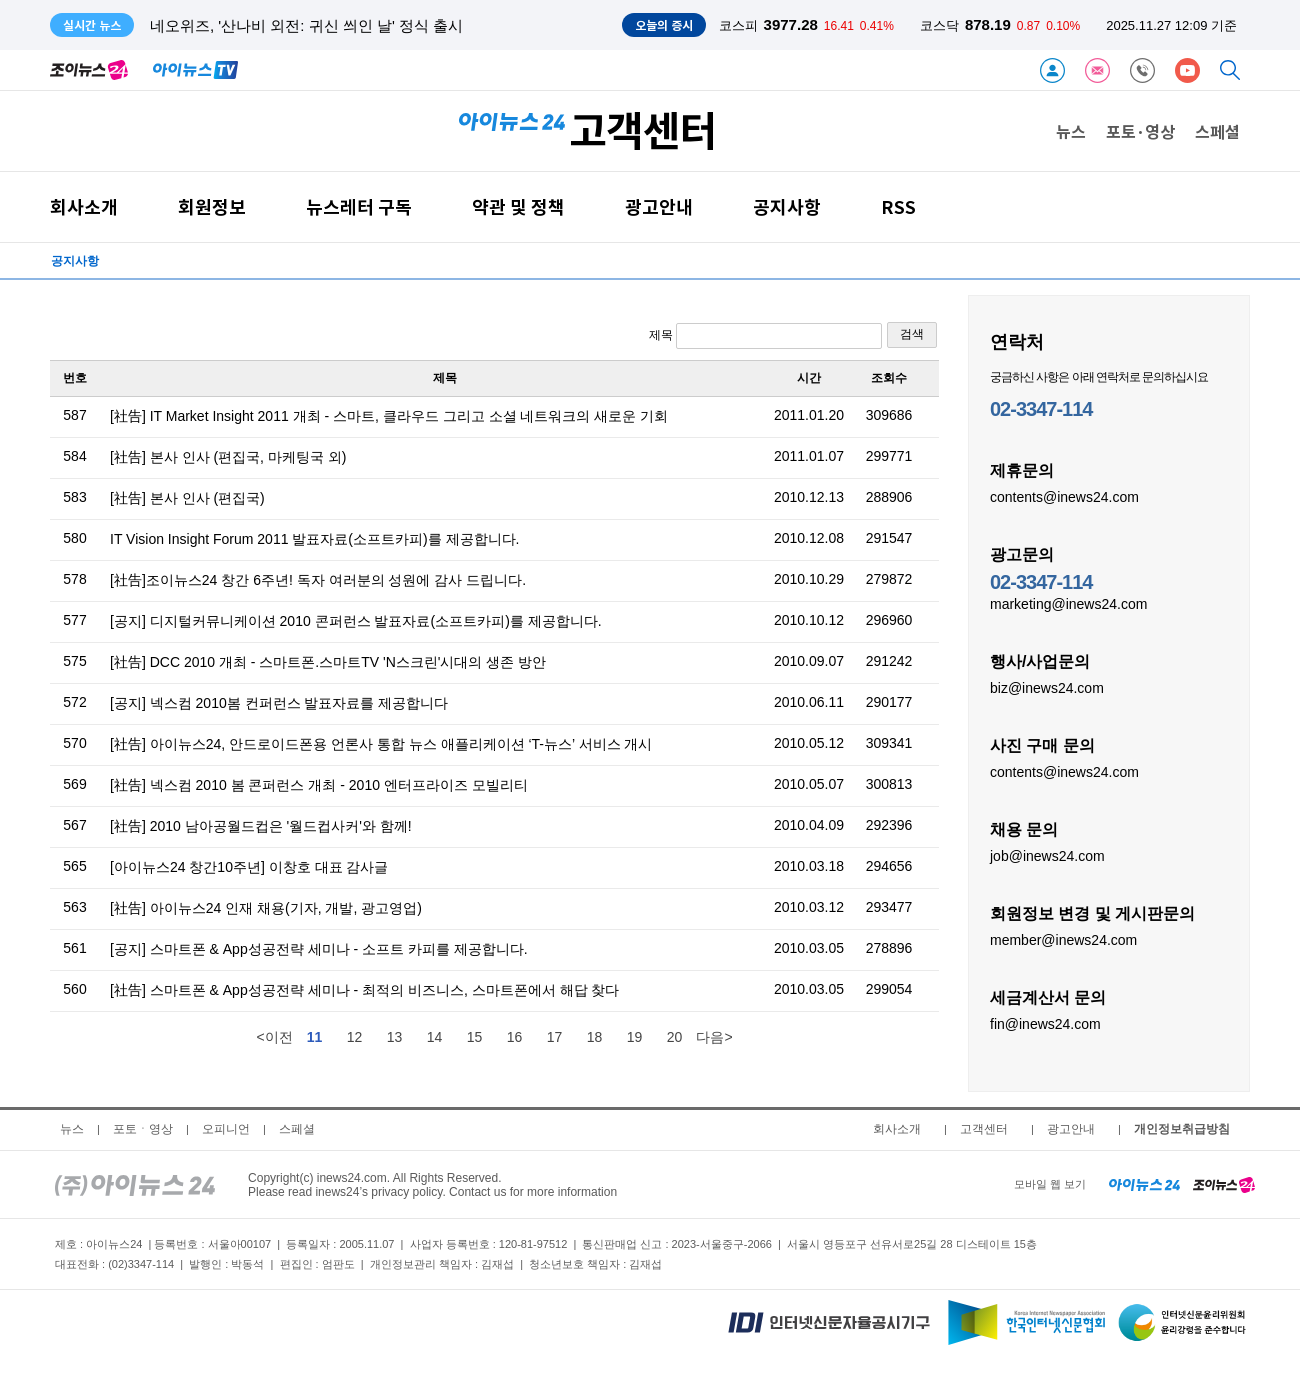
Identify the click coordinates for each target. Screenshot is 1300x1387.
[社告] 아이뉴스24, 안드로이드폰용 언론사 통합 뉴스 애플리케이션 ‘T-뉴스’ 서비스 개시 (381, 744)
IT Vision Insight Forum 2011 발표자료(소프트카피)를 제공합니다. (314, 539)
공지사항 (787, 206)
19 (635, 1037)
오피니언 (226, 1129)
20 (675, 1037)
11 (315, 1037)
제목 (765, 336)
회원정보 (212, 206)
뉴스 (1071, 131)
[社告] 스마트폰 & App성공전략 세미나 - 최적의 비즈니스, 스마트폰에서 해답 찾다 (364, 990)
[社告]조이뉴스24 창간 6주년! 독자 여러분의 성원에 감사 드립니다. (318, 580)
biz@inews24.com (1047, 687)
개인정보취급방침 (1182, 1129)
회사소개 (84, 206)
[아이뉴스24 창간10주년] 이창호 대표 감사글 (249, 867)
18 (595, 1037)
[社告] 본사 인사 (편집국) (187, 498)
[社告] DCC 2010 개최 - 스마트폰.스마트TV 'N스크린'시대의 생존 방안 (328, 662)
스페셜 (1217, 131)
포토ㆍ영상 (143, 1129)
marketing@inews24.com (1068, 603)
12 (355, 1037)
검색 (912, 334)
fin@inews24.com (1045, 1023)
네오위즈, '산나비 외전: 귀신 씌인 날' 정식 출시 (306, 25)
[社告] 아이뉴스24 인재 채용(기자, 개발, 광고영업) (266, 908)
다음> (714, 1037)
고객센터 (984, 1129)
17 (555, 1037)
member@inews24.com (1063, 939)
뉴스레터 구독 (359, 206)
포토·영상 (1140, 131)
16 (515, 1037)
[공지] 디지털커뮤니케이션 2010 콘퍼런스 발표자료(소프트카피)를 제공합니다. (356, 621)
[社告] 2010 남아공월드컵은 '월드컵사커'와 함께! (261, 826)
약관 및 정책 (518, 206)
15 (475, 1037)
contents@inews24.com (1064, 496)
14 (435, 1037)
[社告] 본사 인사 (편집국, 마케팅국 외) (228, 457)
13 (395, 1037)
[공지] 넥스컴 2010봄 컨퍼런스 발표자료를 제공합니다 (279, 703)
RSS (898, 206)
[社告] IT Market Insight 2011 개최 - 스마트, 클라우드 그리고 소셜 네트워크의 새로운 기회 (389, 416)
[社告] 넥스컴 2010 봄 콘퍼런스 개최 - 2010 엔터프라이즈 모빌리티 (319, 785)
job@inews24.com (1047, 855)
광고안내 (659, 206)
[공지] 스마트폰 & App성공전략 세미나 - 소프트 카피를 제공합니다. (319, 949)
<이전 (274, 1037)
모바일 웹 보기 (1050, 1184)
